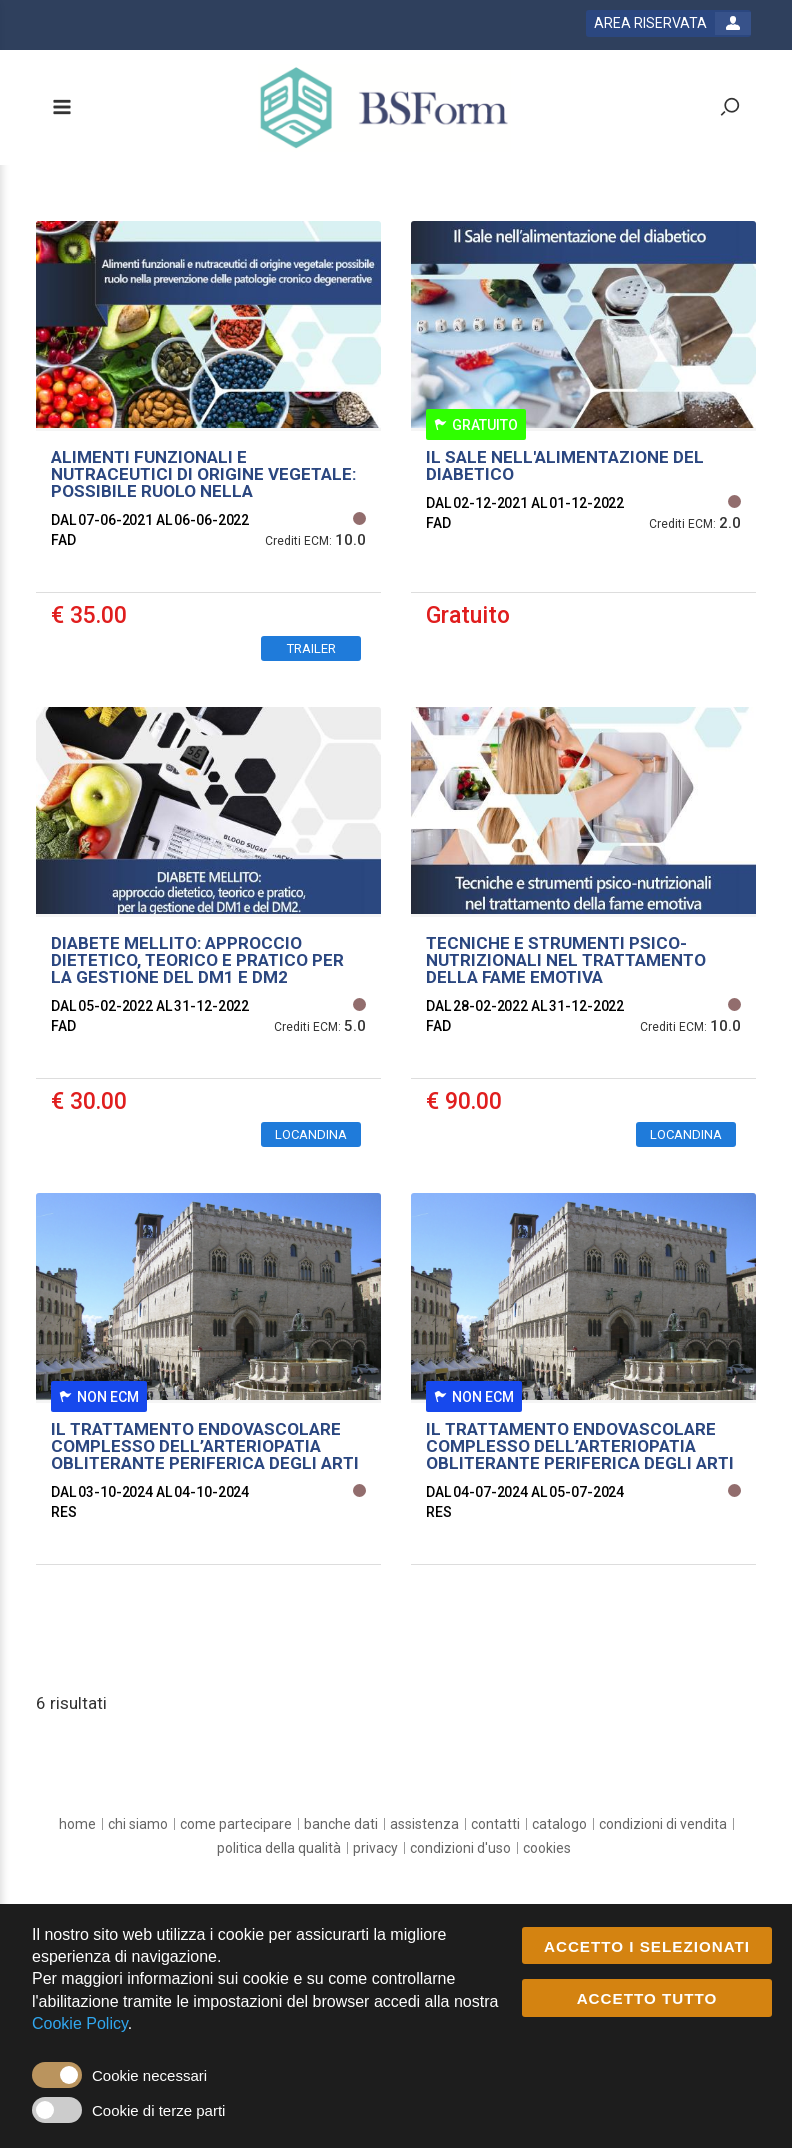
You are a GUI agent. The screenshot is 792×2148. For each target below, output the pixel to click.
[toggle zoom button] (730, 108)
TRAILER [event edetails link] (311, 648)
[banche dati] (341, 1824)
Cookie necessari (149, 2075)
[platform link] (384, 107)
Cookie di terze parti (158, 2110)
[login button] (668, 23)
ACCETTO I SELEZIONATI (647, 1946)
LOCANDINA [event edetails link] (311, 1134)
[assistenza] (424, 1824)
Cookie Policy (80, 2023)
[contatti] (495, 1824)
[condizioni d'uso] (460, 1848)
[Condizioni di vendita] (663, 1824)
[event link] (208, 449)
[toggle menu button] (61, 108)
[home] (77, 1824)
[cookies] (547, 1848)
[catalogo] (559, 1824)
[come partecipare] (236, 1824)
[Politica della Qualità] (279, 1848)
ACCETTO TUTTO (647, 1999)
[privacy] (375, 1848)
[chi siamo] (138, 1824)
